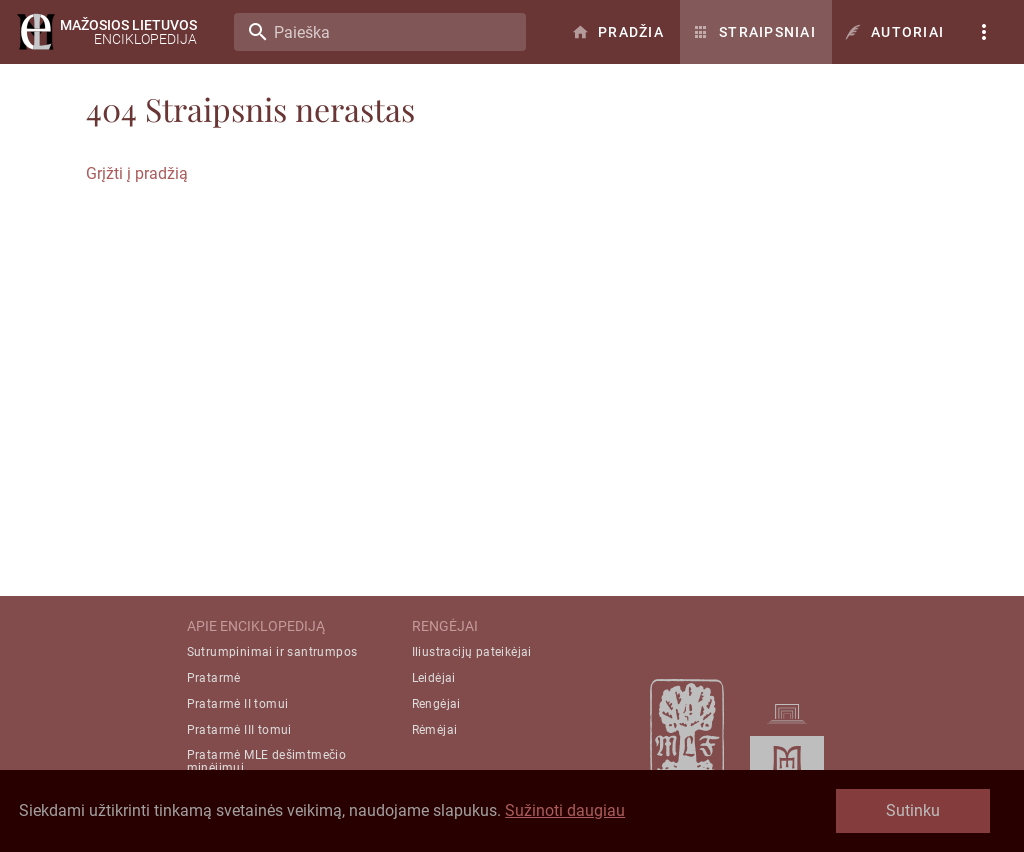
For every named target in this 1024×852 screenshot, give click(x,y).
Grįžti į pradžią (137, 173)
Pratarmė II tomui (238, 704)
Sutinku (913, 810)
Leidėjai (434, 678)
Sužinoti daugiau (565, 810)
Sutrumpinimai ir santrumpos (272, 652)
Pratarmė (214, 678)
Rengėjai (436, 704)
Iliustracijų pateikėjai (472, 652)
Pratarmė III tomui (239, 730)
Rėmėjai (435, 730)
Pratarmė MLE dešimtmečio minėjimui (267, 761)
